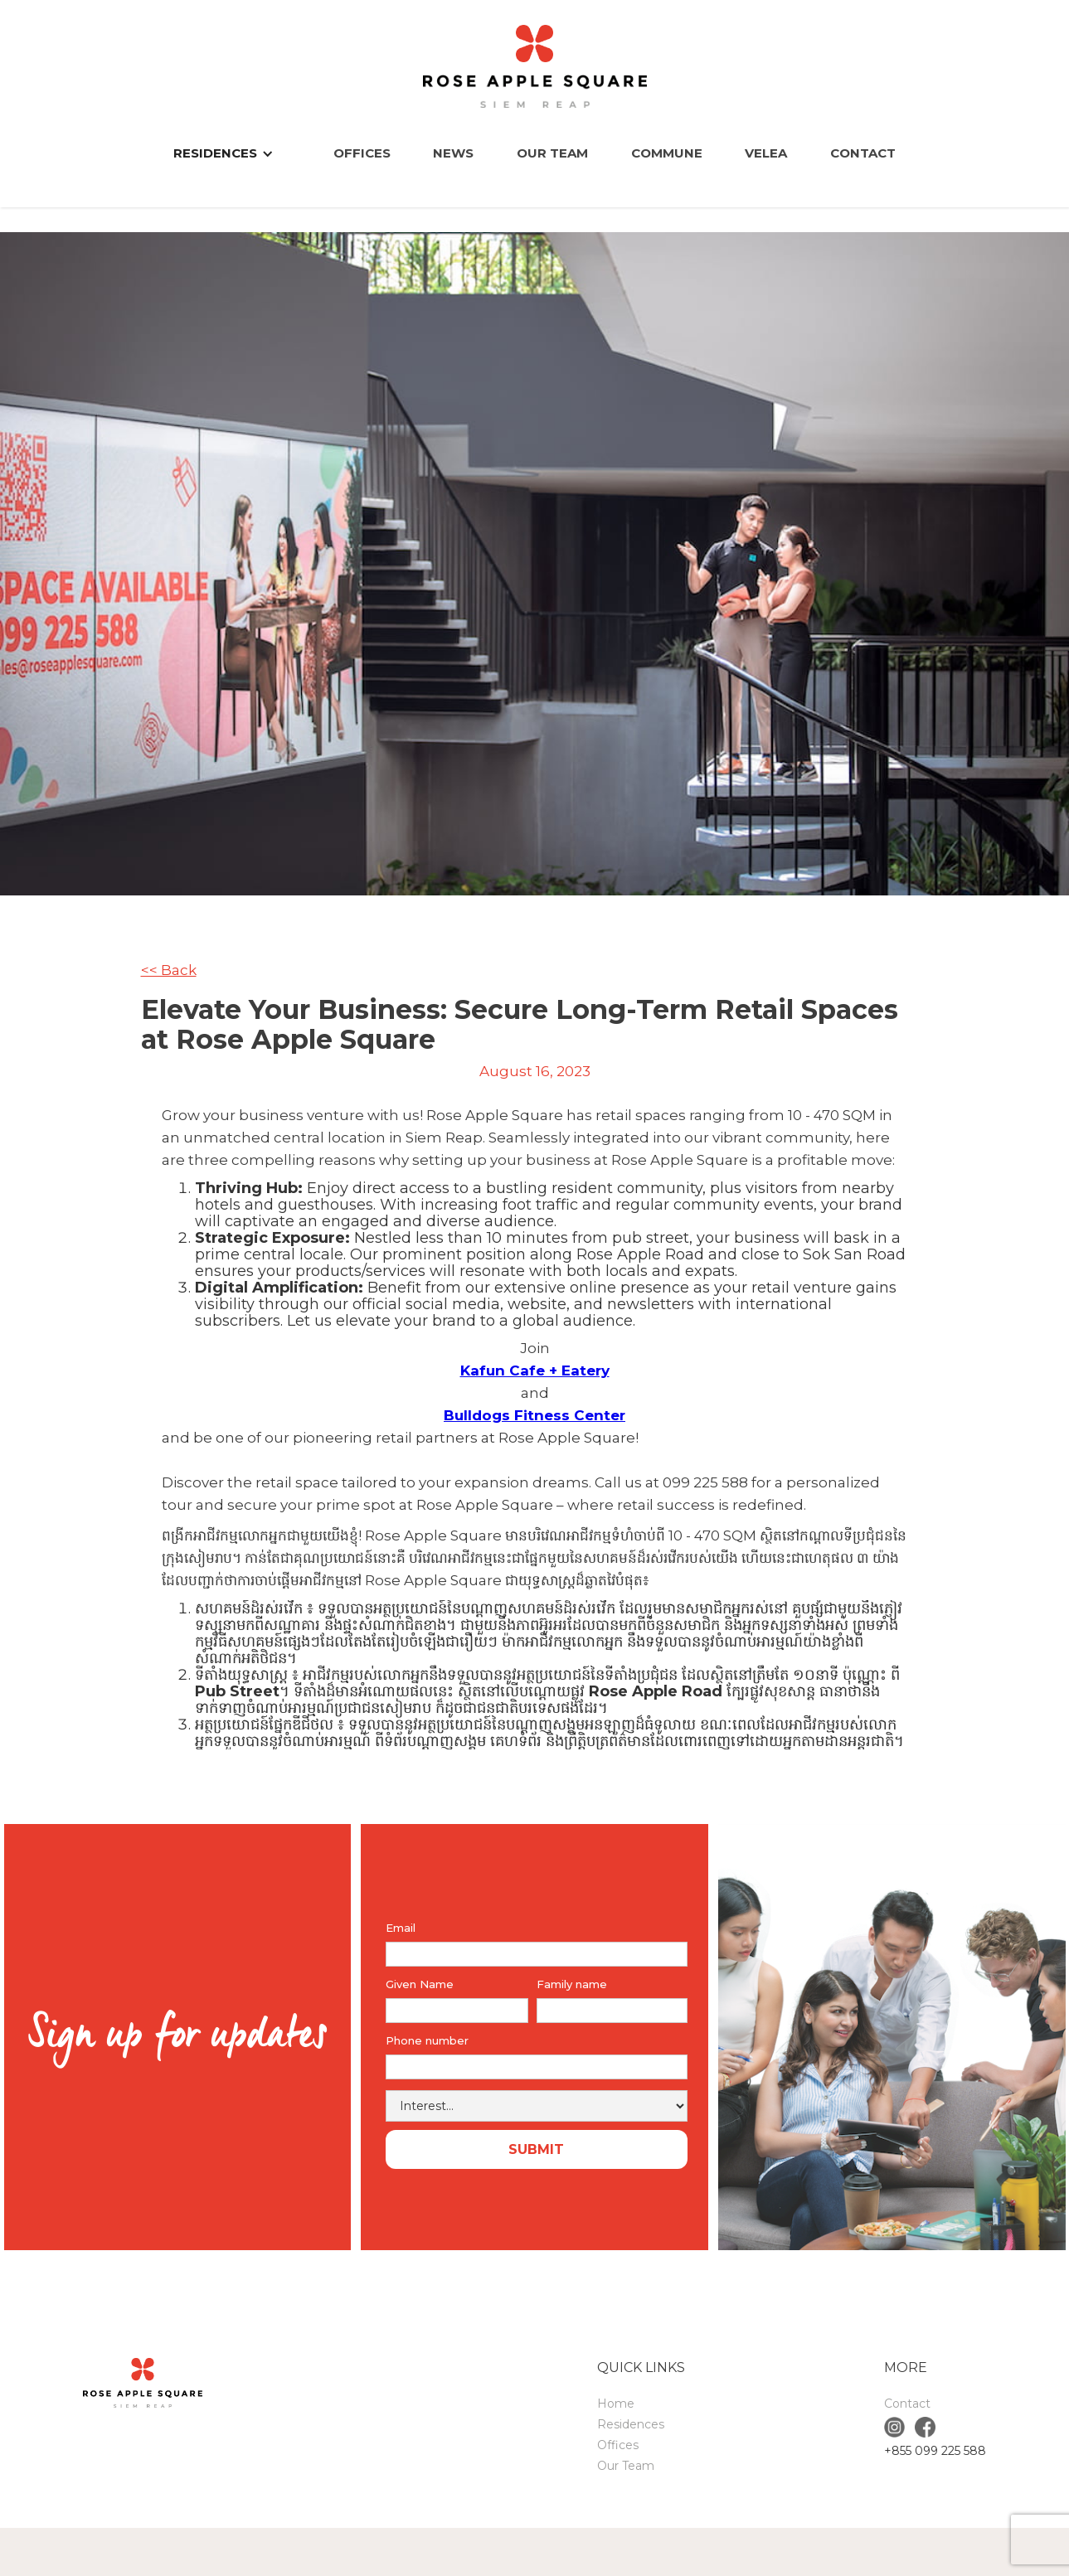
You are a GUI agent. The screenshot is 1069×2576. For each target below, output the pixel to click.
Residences (630, 2424)
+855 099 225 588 (935, 2450)
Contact (863, 153)
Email (400, 1927)
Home (615, 2403)
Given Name (420, 1984)
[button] (231, 153)
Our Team (552, 153)
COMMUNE (666, 153)
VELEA (766, 153)
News (453, 153)
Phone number (427, 2040)
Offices (362, 153)
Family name (572, 1984)
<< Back (169, 970)
